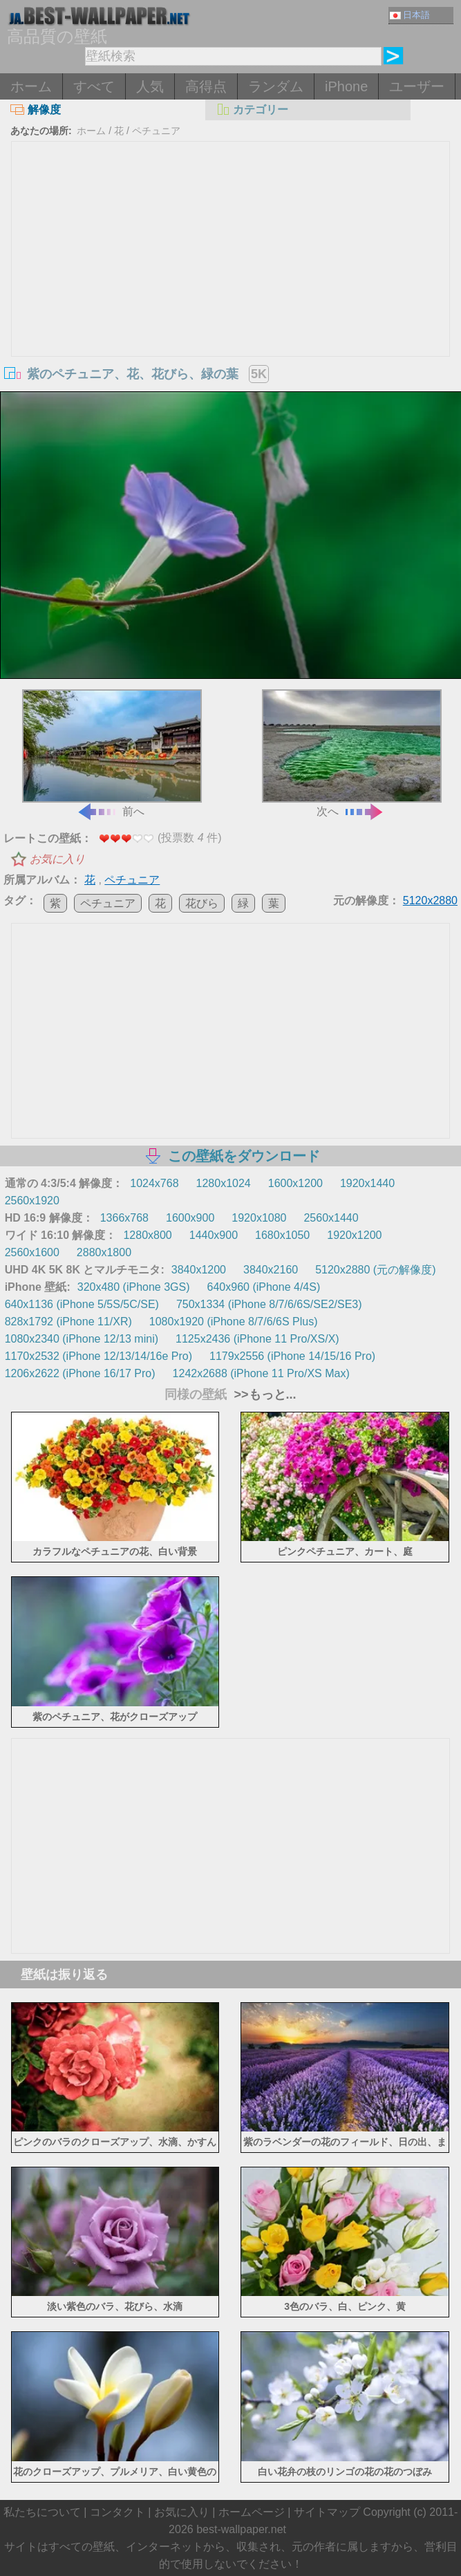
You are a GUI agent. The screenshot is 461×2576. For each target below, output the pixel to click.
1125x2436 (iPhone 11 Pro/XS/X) (257, 1339)
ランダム (275, 86)
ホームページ (251, 2512)
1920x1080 (259, 1218)
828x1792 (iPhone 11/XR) (68, 1321)
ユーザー (416, 86)
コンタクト (117, 2512)
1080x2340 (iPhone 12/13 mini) (81, 1339)
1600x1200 (295, 1183)
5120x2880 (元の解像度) (375, 1270)
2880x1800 (104, 1252)
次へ (352, 753)
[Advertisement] (231, 245)
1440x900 (213, 1235)
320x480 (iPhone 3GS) (133, 1287)
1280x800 (147, 1235)
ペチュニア (156, 130)
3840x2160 (270, 1270)
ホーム (31, 86)
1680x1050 (282, 1235)
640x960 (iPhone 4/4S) (264, 1287)
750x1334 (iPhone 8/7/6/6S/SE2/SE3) (269, 1304)
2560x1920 (32, 1200)
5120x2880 (430, 900)
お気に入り (57, 859)
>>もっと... (263, 1394)
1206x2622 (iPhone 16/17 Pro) (80, 1373)
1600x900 (190, 1218)
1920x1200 (354, 1235)
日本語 (410, 15)
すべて (94, 86)
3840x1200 (198, 1270)
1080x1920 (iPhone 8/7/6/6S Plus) (233, 1321)
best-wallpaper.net (241, 2529)
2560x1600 (32, 1252)
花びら (201, 903)
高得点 (206, 86)
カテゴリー (252, 109)
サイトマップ (327, 2512)
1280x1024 (223, 1183)
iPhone (346, 86)
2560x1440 (330, 1218)
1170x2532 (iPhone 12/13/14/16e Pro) (98, 1356)
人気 (150, 86)
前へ (112, 753)
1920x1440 (367, 1183)
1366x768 (124, 1218)
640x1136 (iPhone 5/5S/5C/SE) (82, 1304)
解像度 (35, 109)
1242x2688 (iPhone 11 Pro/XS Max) (261, 1373)
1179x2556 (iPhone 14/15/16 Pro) (292, 1356)
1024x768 (154, 1183)
